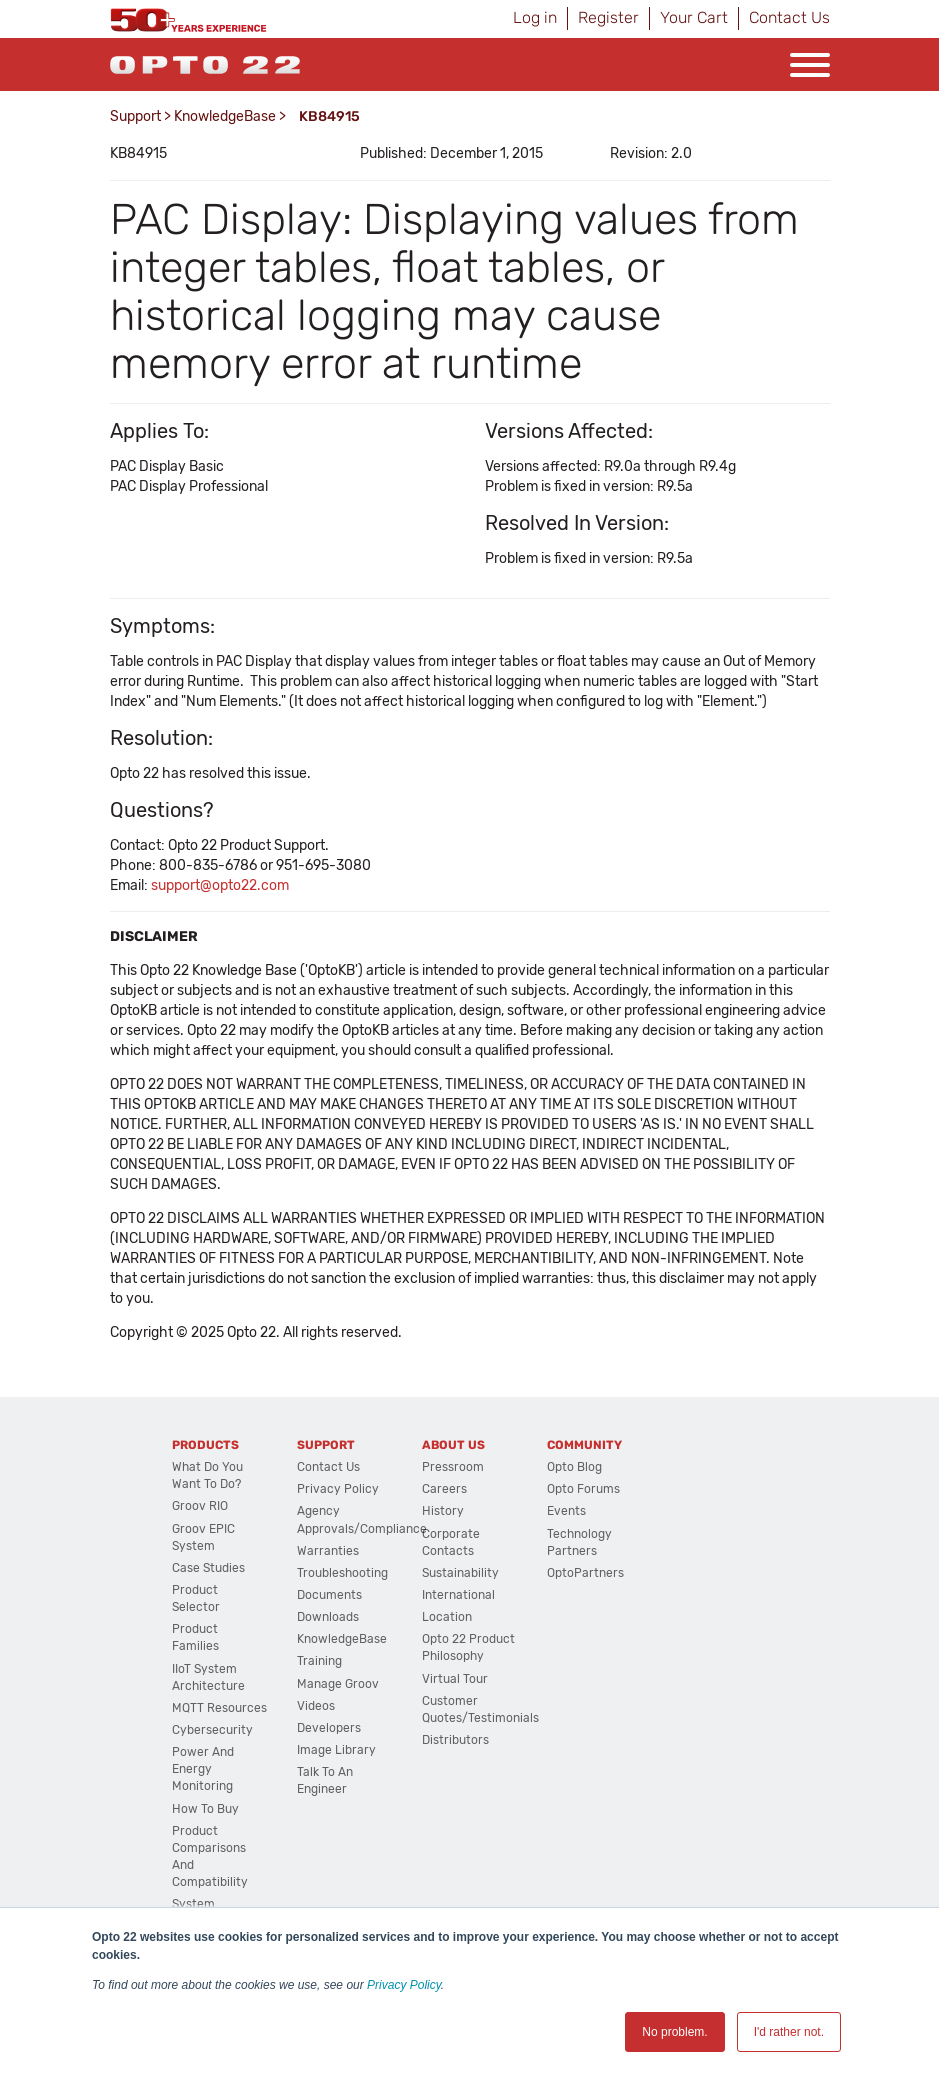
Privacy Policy (404, 1985)
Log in (535, 17)
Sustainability (460, 1573)
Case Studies (208, 1568)
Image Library (336, 1750)
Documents (329, 1595)
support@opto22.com (220, 885)
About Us (453, 1445)
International (458, 1595)
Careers (444, 1489)
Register (608, 17)
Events (566, 1511)
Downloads (328, 1617)
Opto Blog (574, 1467)
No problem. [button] (674, 2032)
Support (135, 116)
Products (205, 1445)
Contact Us (789, 17)
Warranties (328, 1551)
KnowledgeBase (225, 116)
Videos (316, 1706)
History (443, 1511)
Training (319, 1661)
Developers (329, 1728)
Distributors (455, 1740)
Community (584, 1445)
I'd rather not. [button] (789, 2032)
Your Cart (694, 17)
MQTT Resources (219, 1708)
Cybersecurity (212, 1730)
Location (447, 1617)
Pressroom (453, 1467)
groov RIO (200, 1506)
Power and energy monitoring (203, 1769)
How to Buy (205, 1809)
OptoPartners (585, 1573)
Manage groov (338, 1684)
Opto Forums (583, 1489)
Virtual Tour (455, 1679)
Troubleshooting (342, 1573)
